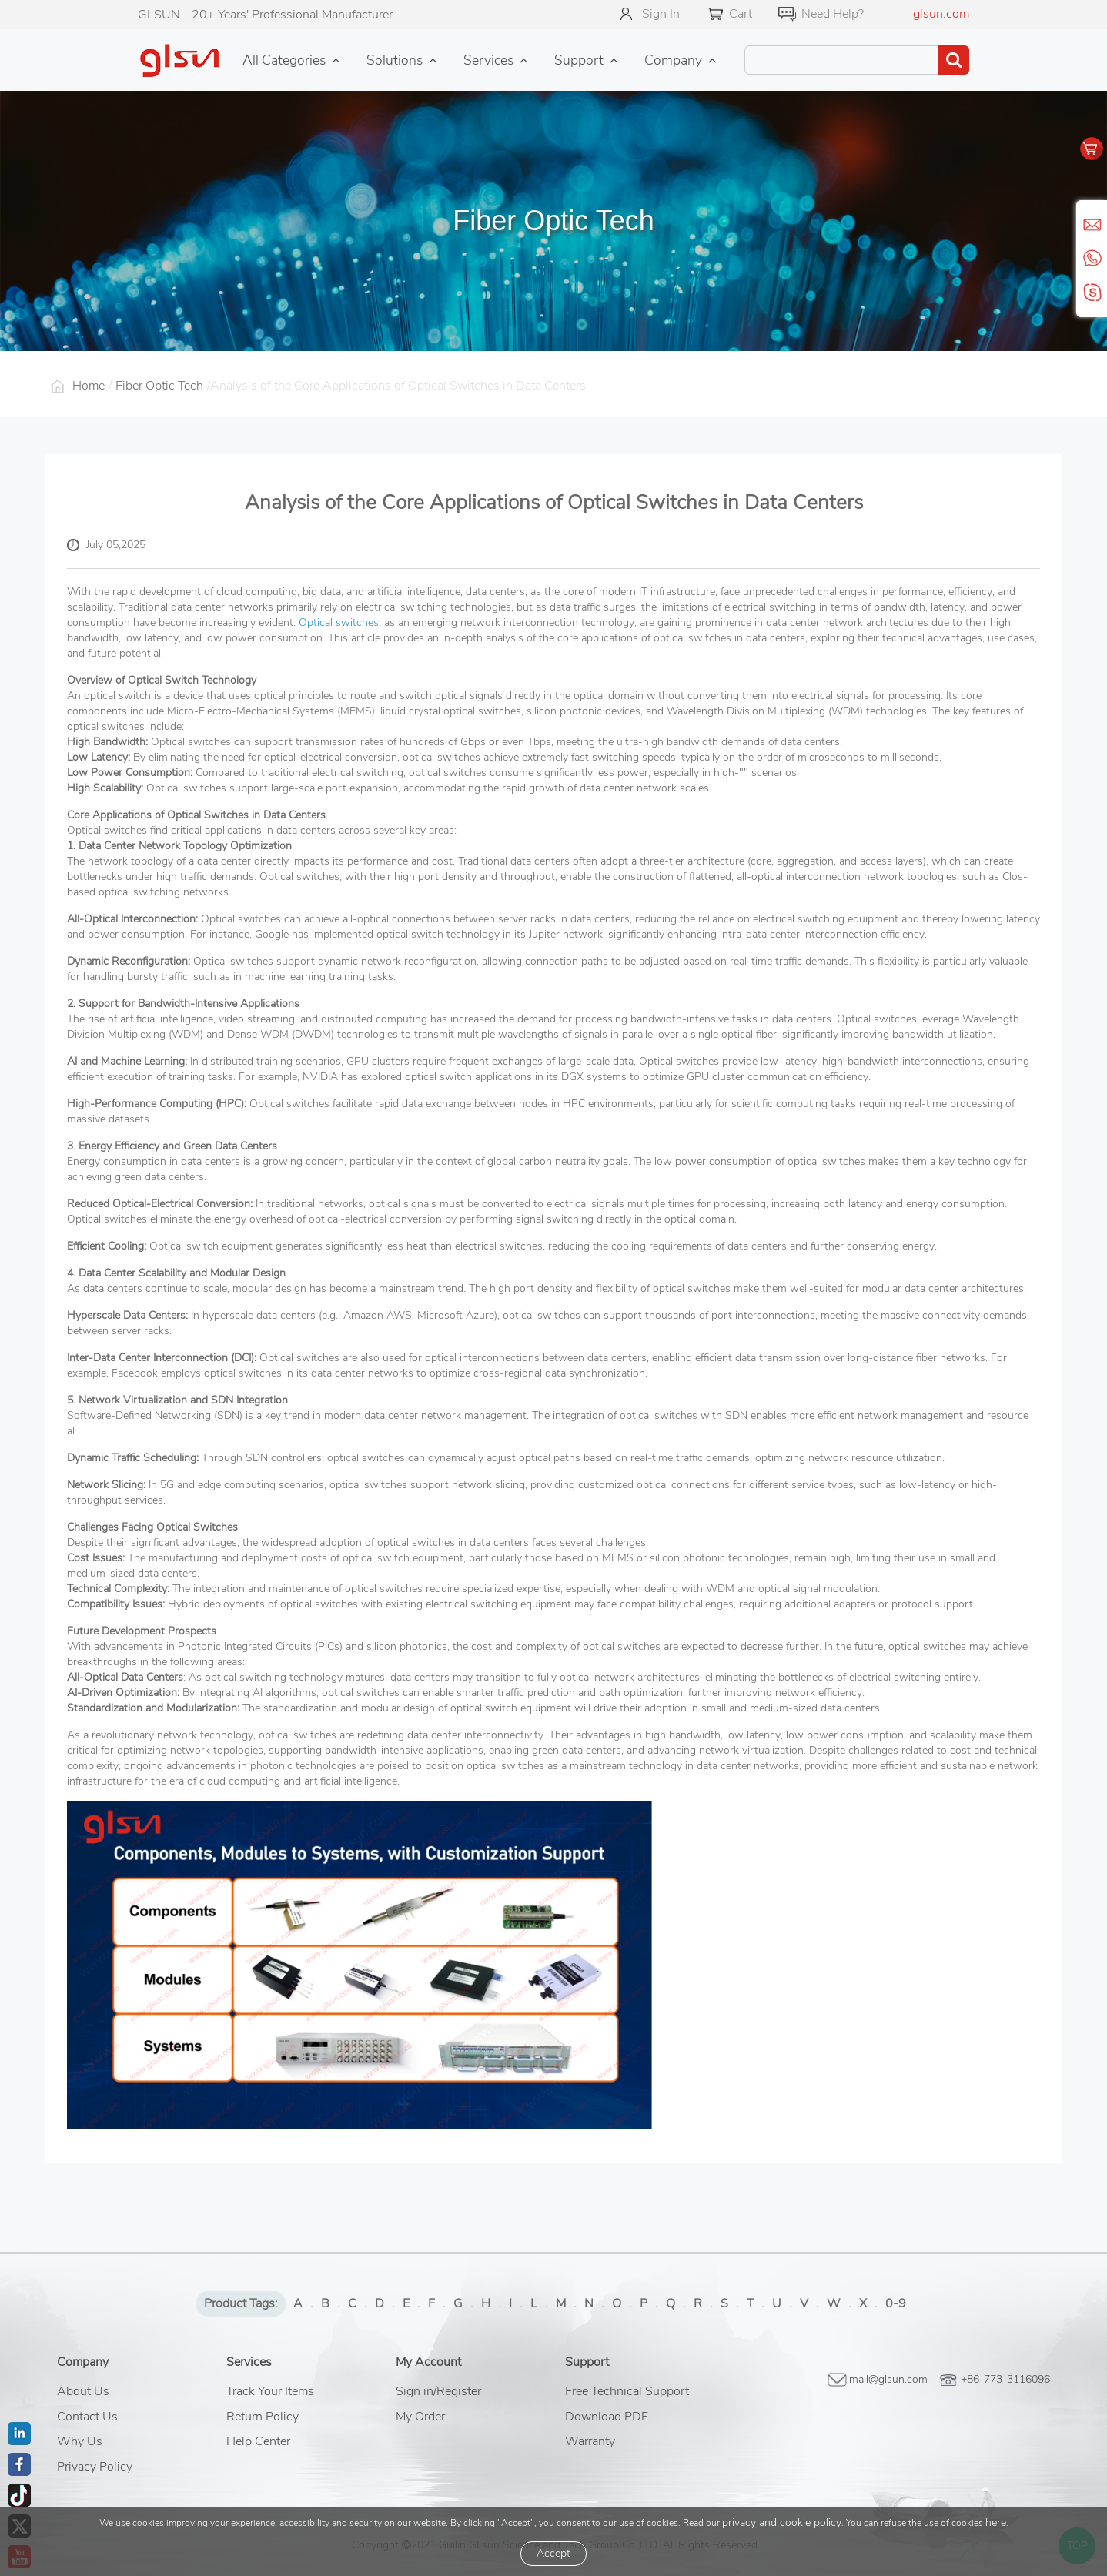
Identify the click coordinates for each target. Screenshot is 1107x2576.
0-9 (895, 2303)
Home (88, 385)
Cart (740, 13)
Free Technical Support (627, 2391)
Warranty (590, 2441)
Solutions (394, 60)
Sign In (661, 13)
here (995, 2522)
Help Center (258, 2441)
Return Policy (262, 2416)
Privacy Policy (94, 2466)
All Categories (284, 60)
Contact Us (87, 2416)
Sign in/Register (438, 2391)
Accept (553, 2553)
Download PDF (606, 2416)
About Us (83, 2391)
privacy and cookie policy (781, 2522)
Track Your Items (270, 2391)
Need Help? (832, 13)
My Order (420, 2416)
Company (673, 60)
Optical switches (339, 622)
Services (488, 60)
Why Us (79, 2441)
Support (579, 60)
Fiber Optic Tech (159, 385)
